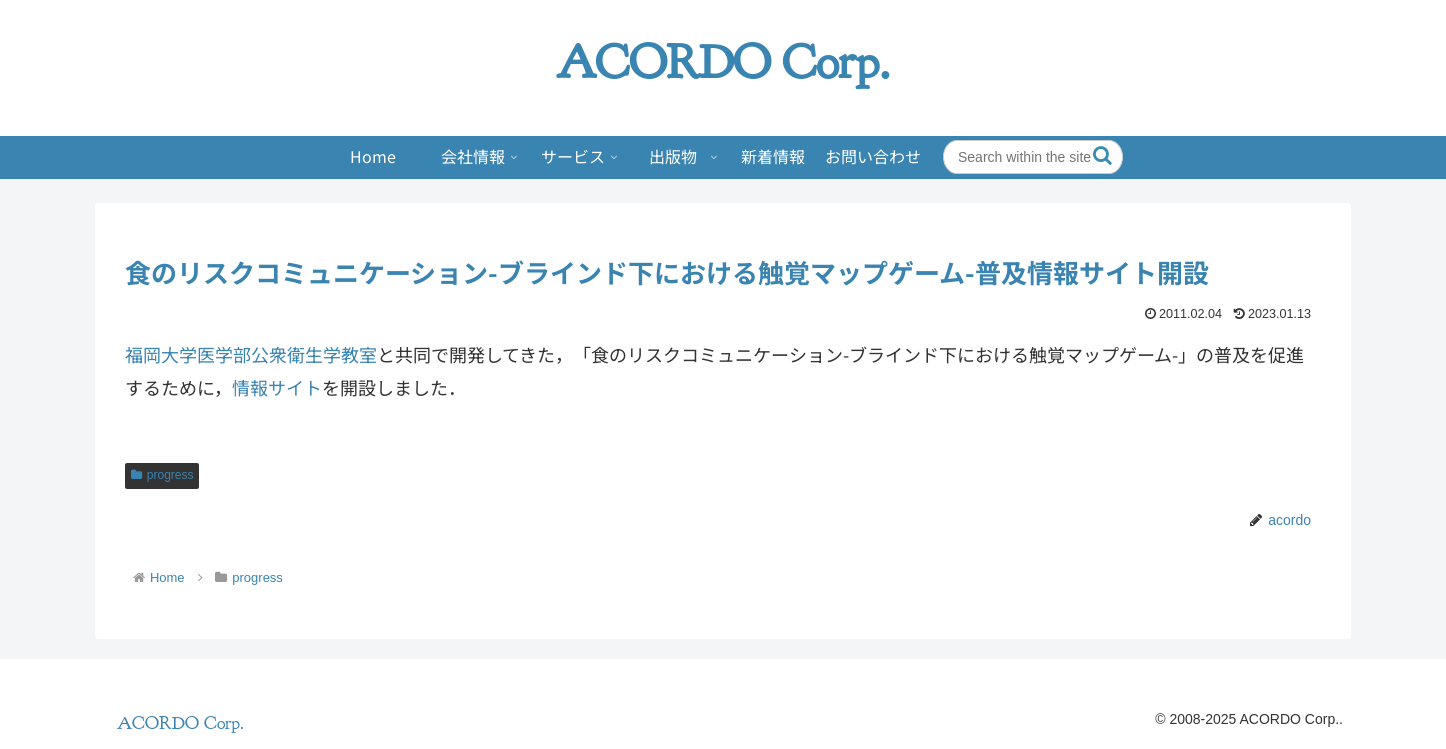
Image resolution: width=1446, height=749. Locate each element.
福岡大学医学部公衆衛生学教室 (251, 354)
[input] (1033, 157)
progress (162, 475)
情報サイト (277, 387)
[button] (1102, 155)
